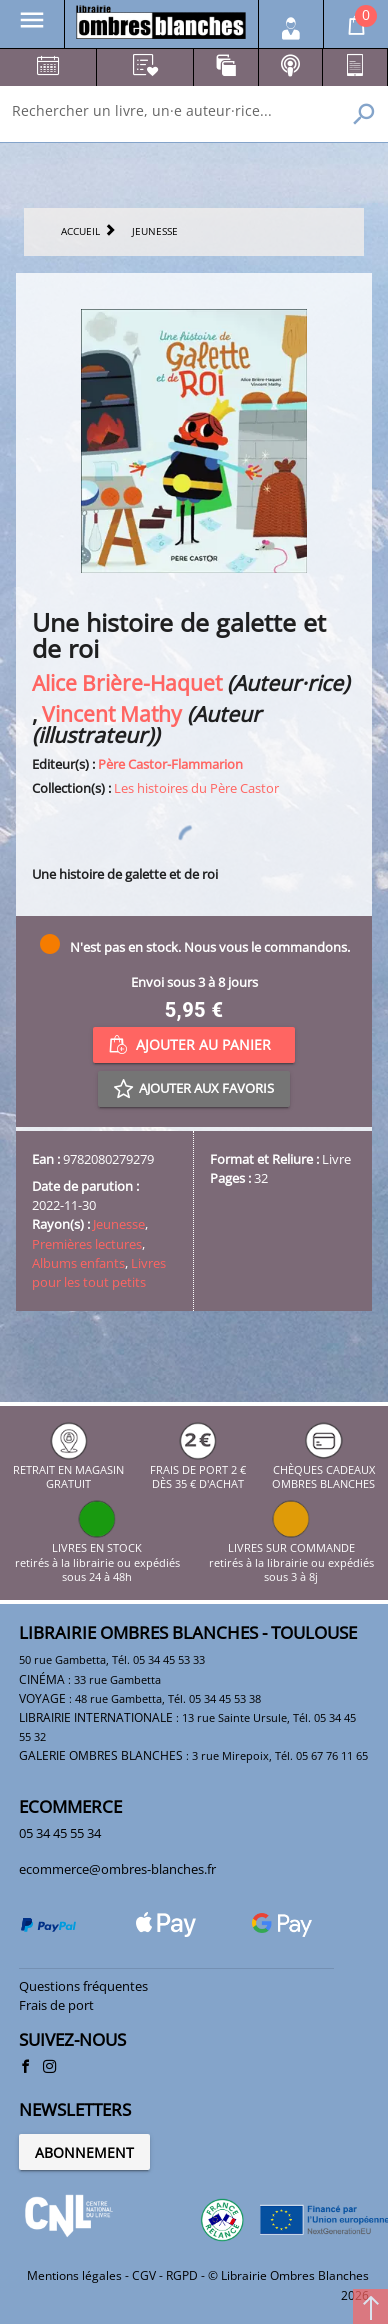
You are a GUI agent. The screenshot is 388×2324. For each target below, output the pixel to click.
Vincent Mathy (112, 713)
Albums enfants (78, 1263)
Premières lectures (87, 1244)
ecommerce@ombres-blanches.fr (117, 1869)
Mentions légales (74, 2275)
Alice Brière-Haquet (127, 682)
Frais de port (56, 2005)
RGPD (182, 2275)
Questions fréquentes (83, 1986)
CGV (144, 2275)
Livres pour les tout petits (99, 1272)
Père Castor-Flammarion (170, 764)
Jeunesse (119, 1224)
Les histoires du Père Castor (196, 788)
